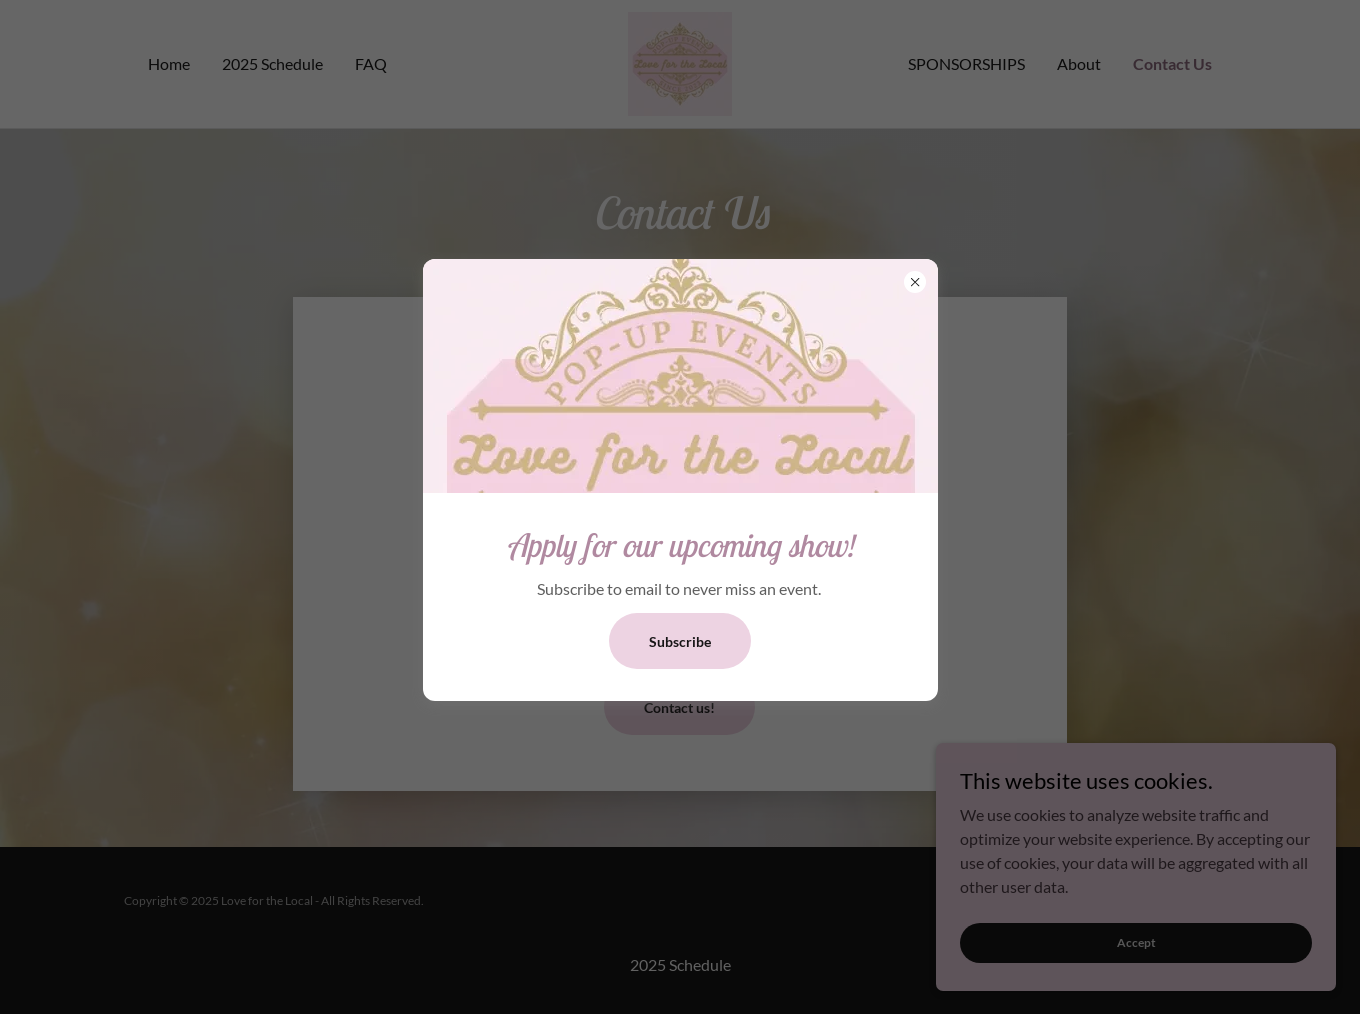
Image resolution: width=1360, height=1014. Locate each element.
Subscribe (680, 641)
